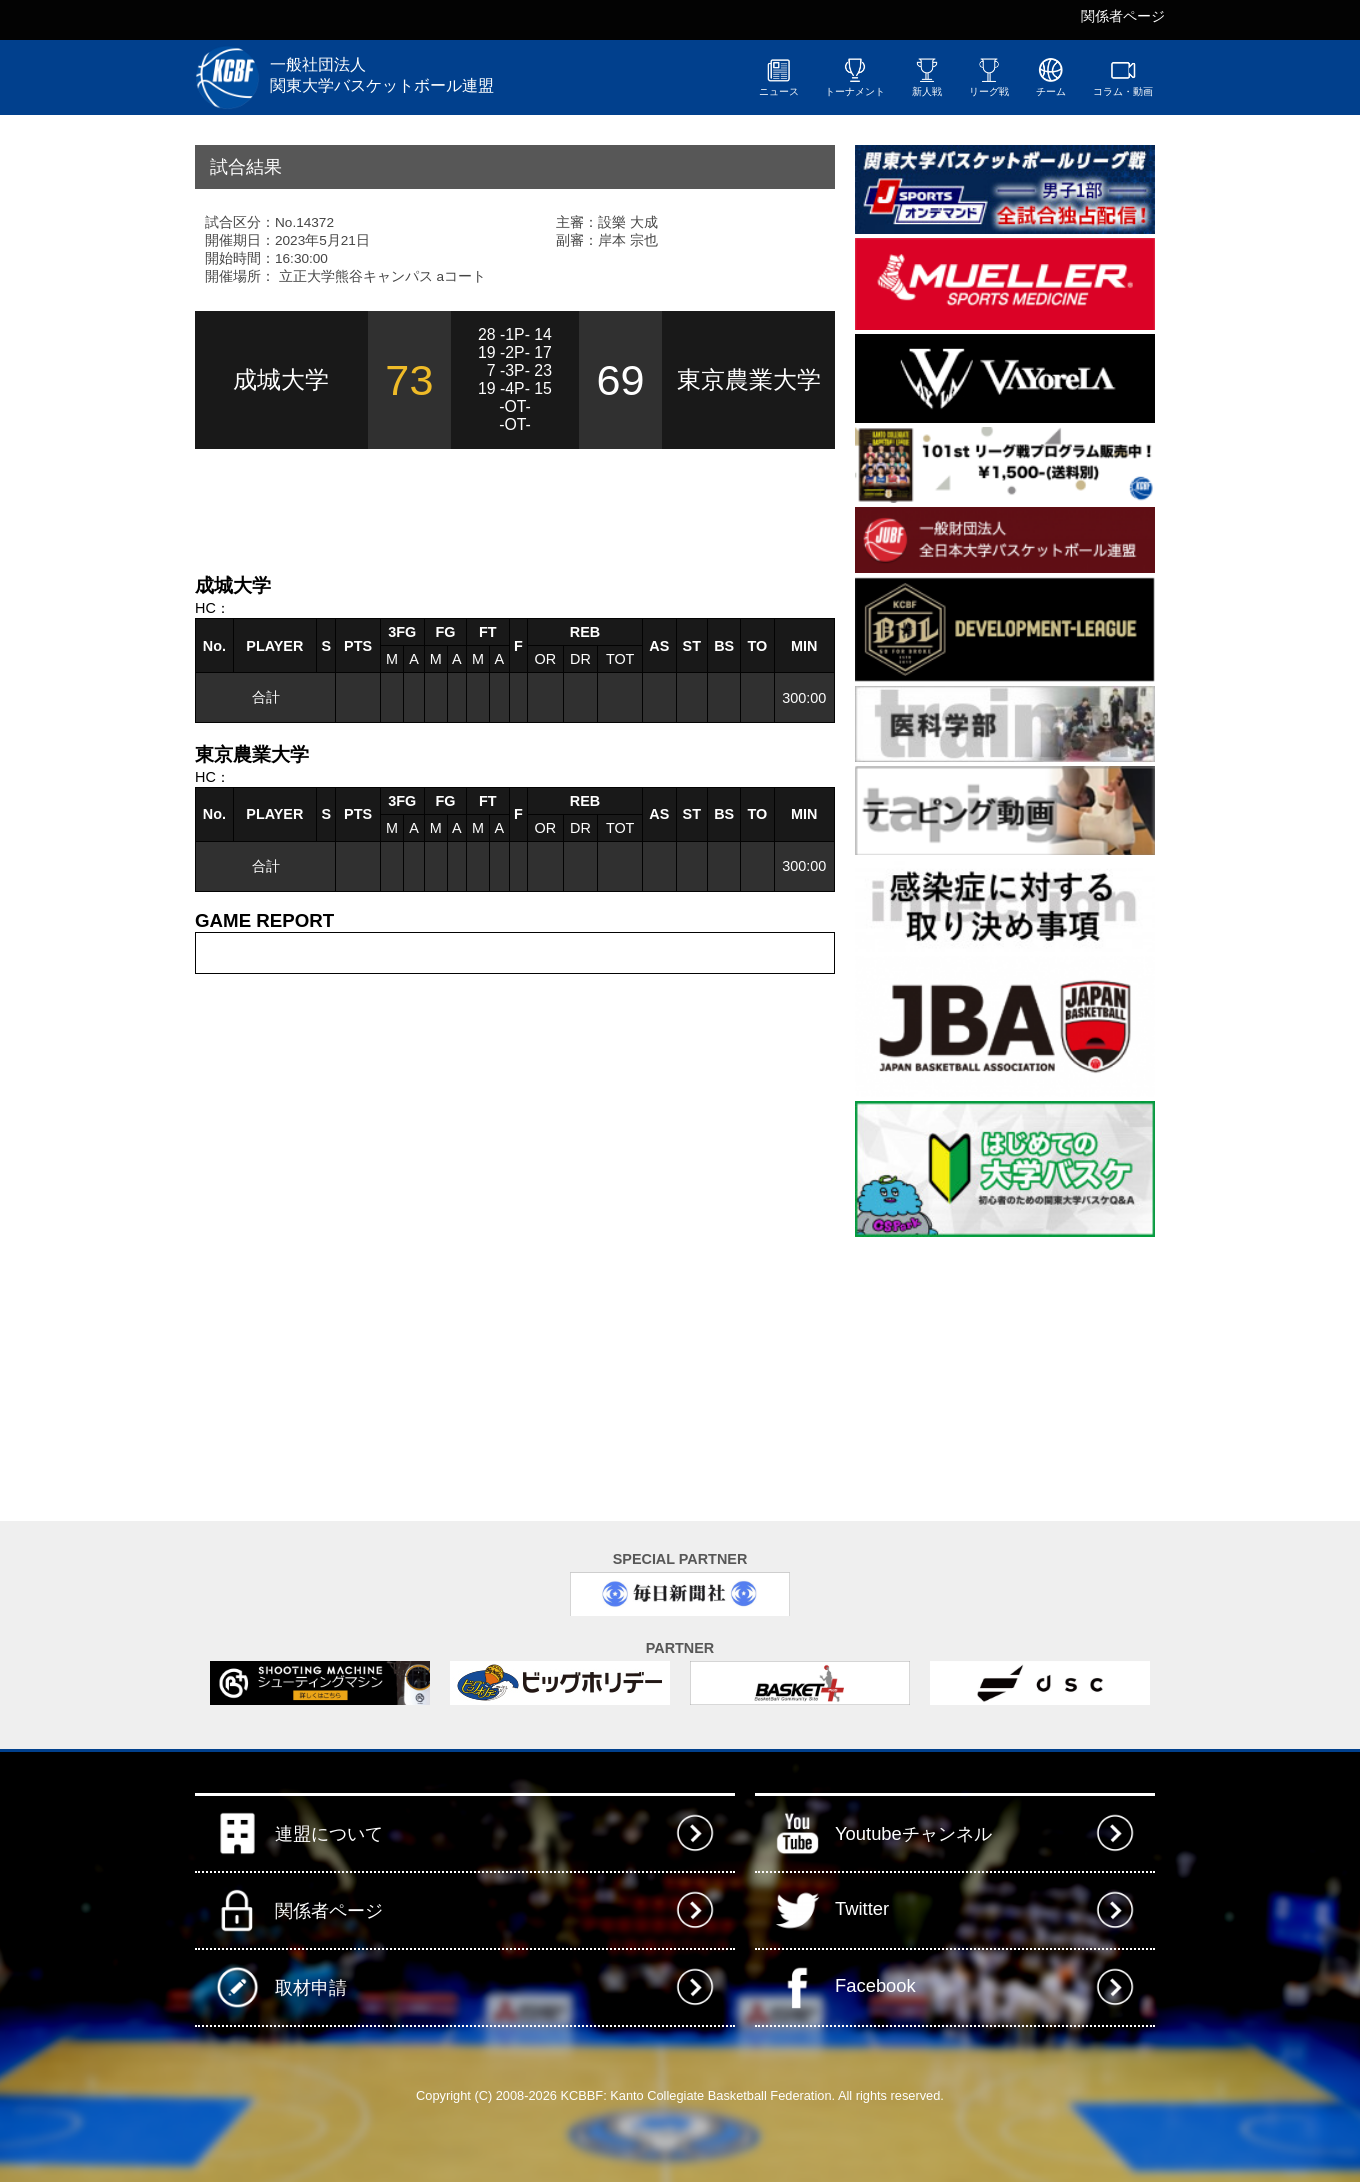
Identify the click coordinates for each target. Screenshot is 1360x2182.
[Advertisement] (429, 509)
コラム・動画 (1123, 77)
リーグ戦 (989, 77)
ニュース (779, 77)
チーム (1051, 77)
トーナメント (855, 77)
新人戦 (927, 77)
